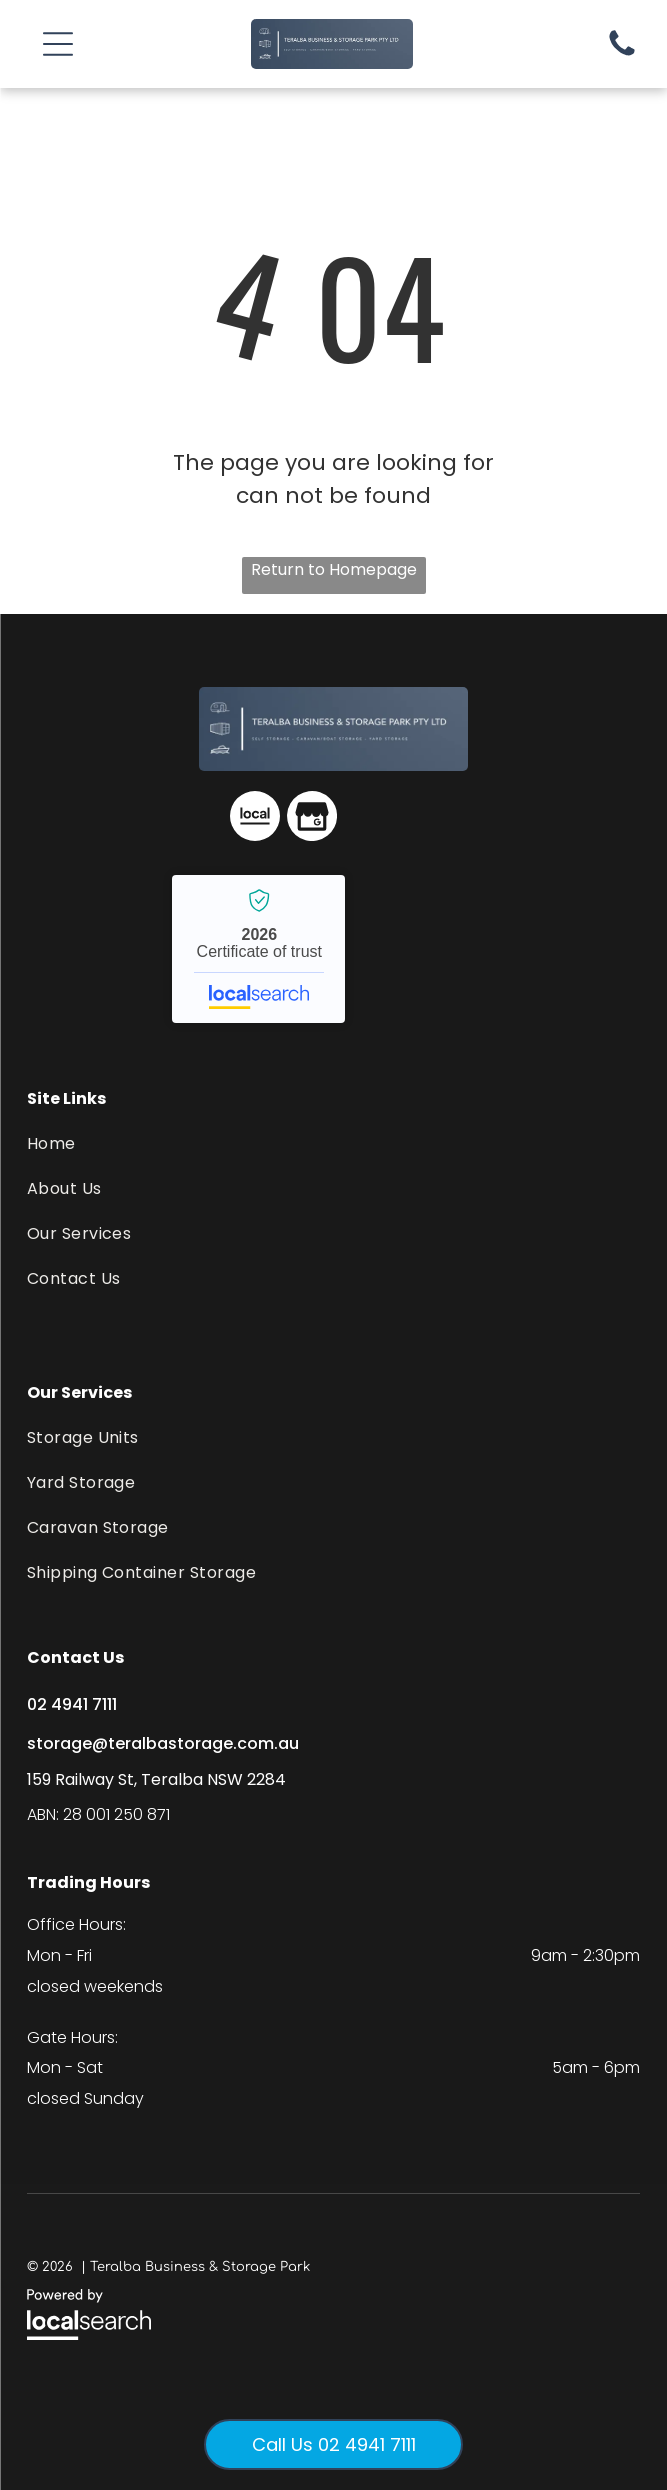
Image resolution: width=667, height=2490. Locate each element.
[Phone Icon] (622, 54)
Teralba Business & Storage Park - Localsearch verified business (258, 949)
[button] (58, 44)
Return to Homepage (334, 569)
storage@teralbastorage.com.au (163, 1743)
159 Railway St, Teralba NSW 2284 (156, 1779)
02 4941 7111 (72, 1704)
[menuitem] (334, 1143)
